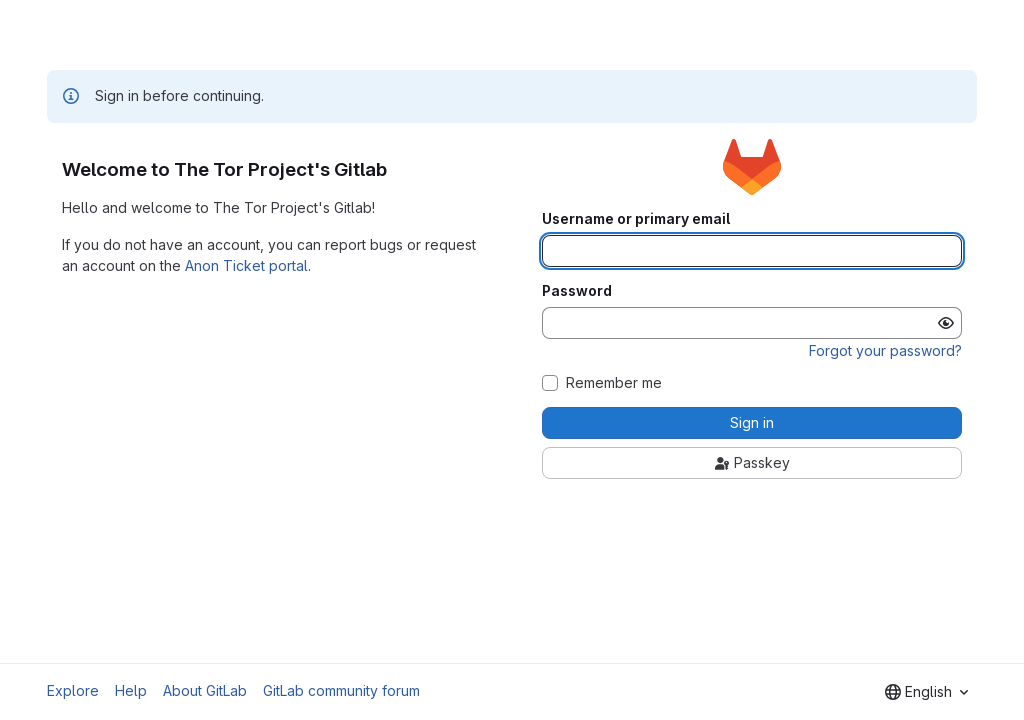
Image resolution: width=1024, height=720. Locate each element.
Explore (73, 690)
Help (131, 690)
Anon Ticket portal (246, 265)
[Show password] (946, 323)
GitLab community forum (341, 690)
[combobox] (926, 692)
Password (577, 291)
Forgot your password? (885, 350)
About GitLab (205, 690)
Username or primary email (636, 219)
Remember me (614, 383)
